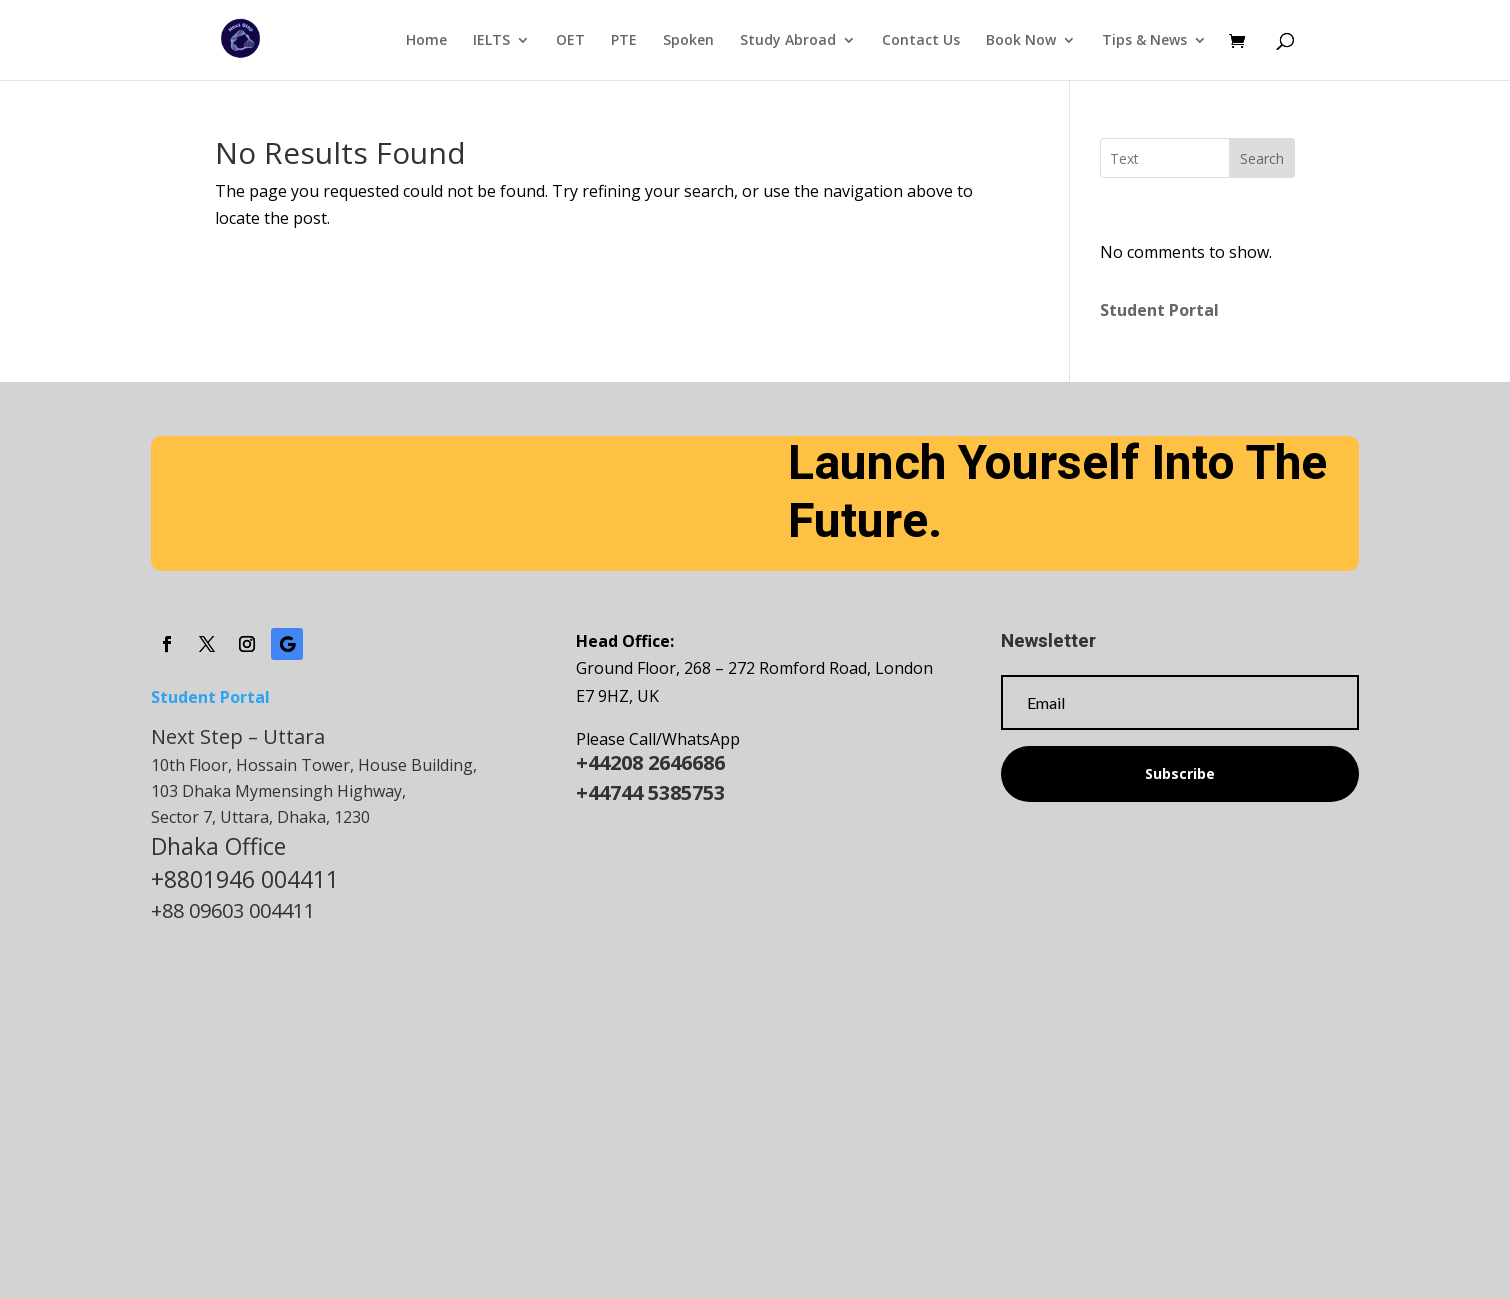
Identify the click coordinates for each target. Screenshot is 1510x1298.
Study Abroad (788, 41)
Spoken (688, 41)
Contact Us (921, 41)
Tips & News (1144, 41)
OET (570, 41)
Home (426, 41)
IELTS (491, 41)
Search (1262, 158)
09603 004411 (252, 910)
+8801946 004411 (245, 879)
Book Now (1021, 41)
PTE (624, 41)
